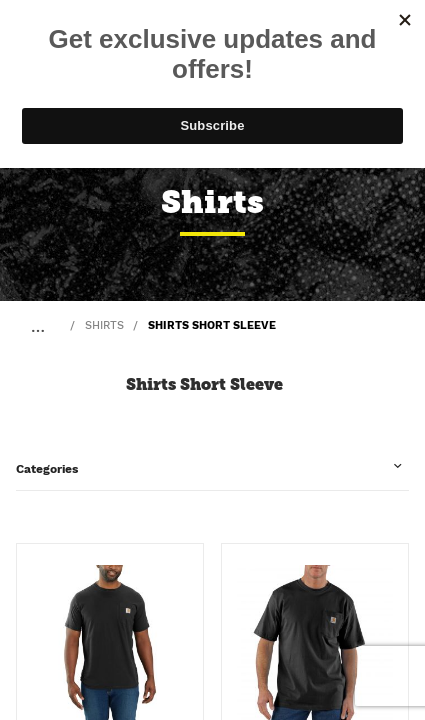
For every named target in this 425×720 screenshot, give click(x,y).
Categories (47, 469)
